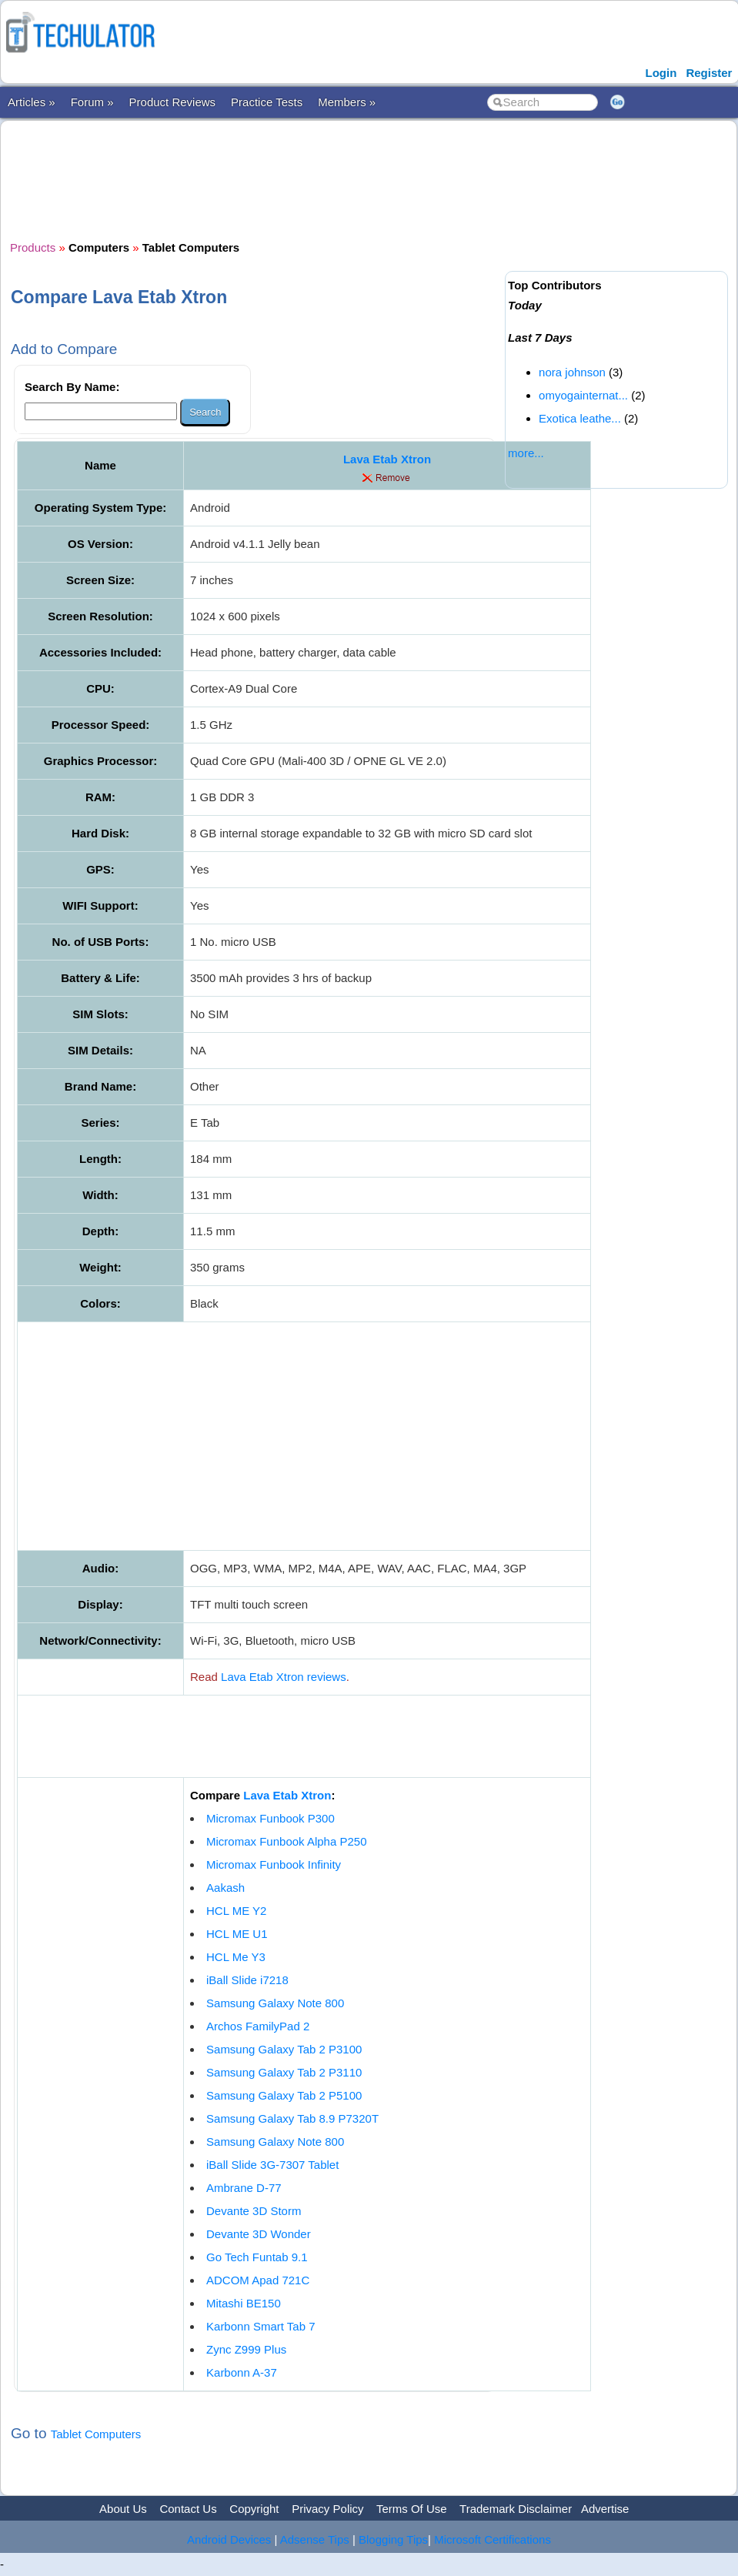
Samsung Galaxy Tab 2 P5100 (284, 2095)
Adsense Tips (314, 2539)
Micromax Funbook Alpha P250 (286, 1841)
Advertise (605, 2508)
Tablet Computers (96, 2434)
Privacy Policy (327, 2508)
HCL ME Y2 (236, 1910)
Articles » (31, 102)
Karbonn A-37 (241, 2372)
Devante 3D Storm (253, 2210)
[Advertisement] (290, 178)
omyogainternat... (583, 395)
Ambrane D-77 (244, 2187)
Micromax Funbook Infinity (273, 1864)
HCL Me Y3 (235, 1956)
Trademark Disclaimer (515, 2508)
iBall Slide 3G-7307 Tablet (272, 2164)
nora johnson (572, 372)
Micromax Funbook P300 (270, 1818)
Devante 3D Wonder (258, 2233)
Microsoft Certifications (492, 2539)
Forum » (92, 102)
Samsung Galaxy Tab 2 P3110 (284, 2072)
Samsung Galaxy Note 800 (275, 2003)
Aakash (225, 1887)
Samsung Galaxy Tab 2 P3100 (284, 2049)
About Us (123, 2508)
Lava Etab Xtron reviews (283, 1676)
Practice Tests (266, 102)
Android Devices (229, 2539)
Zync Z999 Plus (246, 2349)
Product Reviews (172, 102)
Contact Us (187, 2508)
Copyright (254, 2508)
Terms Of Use (411, 2508)
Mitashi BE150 (243, 2303)
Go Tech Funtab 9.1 (256, 2257)
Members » (347, 102)
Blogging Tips (393, 2539)
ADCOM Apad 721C (257, 2280)
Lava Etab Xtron (387, 459)
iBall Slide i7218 (247, 1979)
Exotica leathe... (580, 418)
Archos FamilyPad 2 (257, 2026)
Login (661, 72)
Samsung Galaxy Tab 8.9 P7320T (292, 2118)
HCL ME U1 (236, 1933)
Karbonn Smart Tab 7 (260, 2326)
